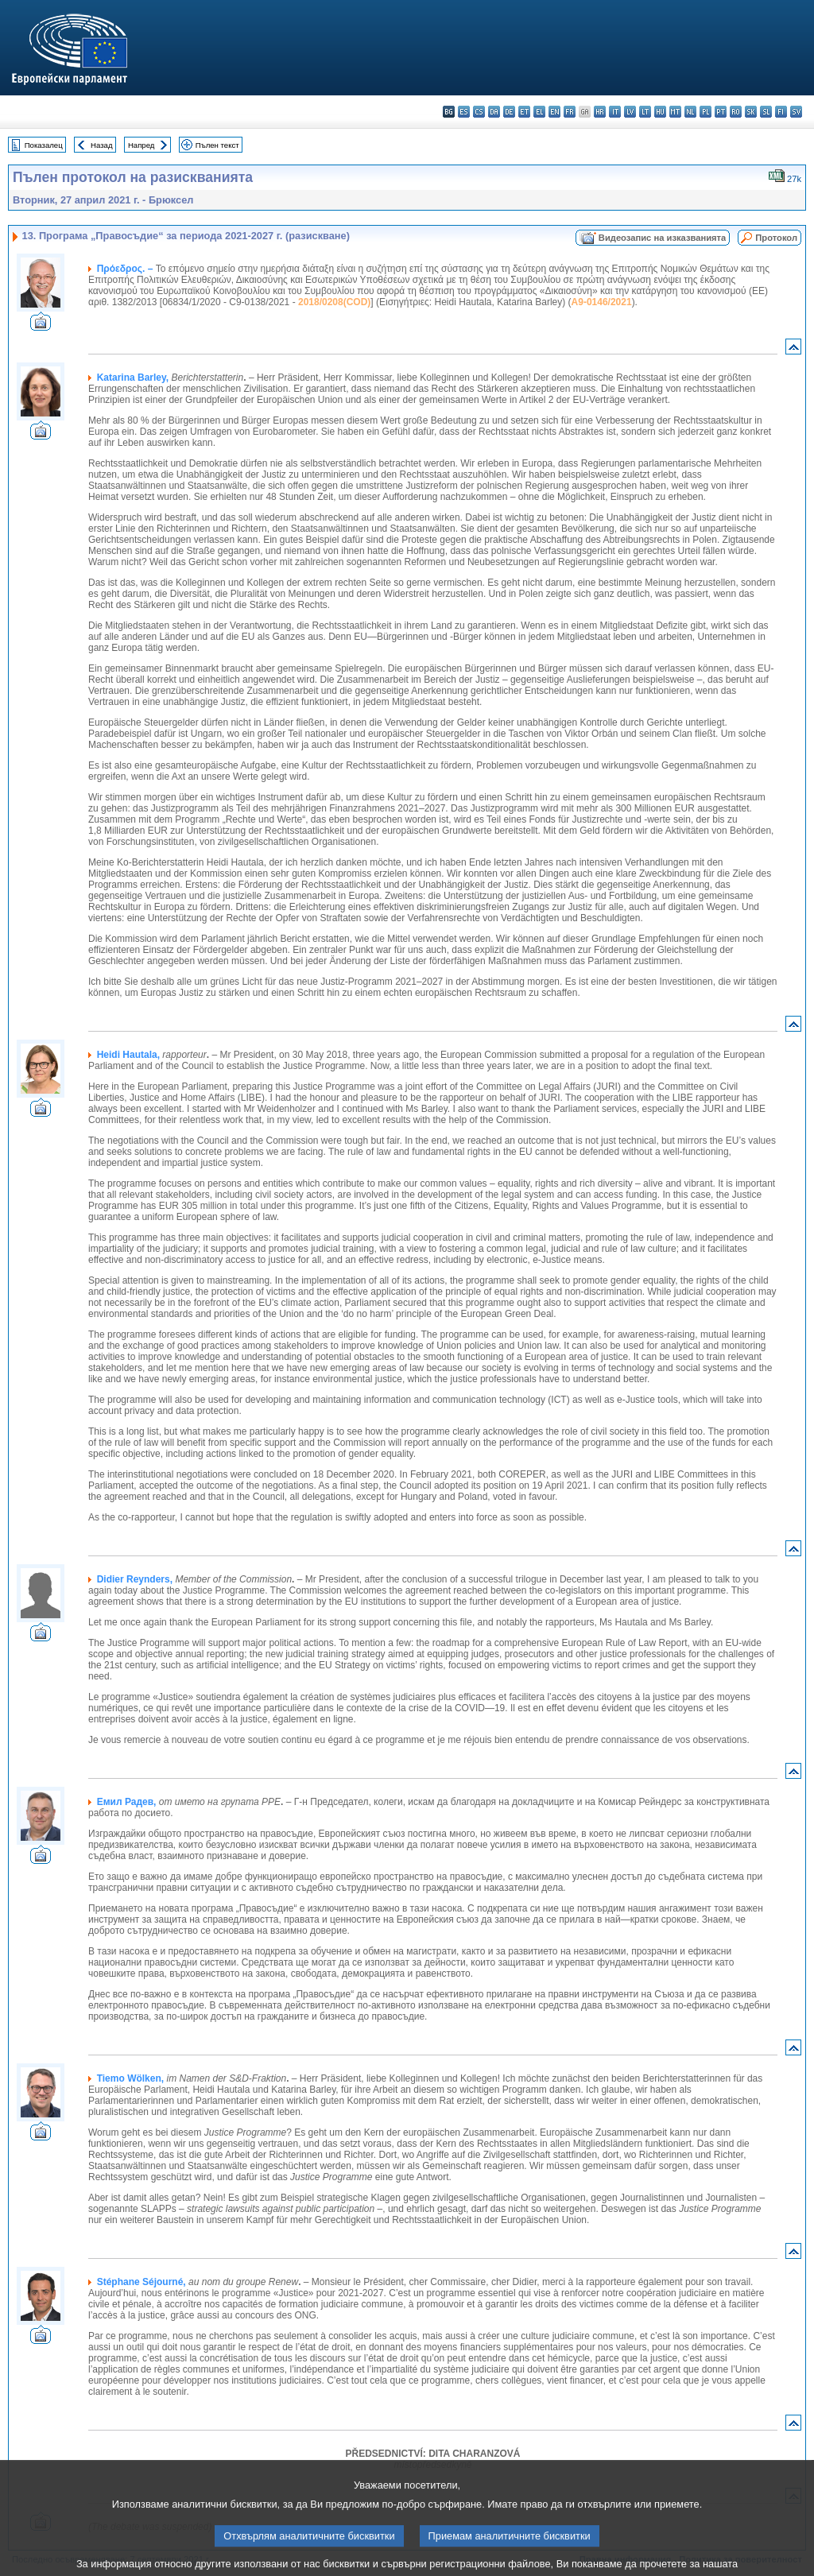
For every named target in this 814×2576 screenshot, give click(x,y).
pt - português (721, 112)
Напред (141, 145)
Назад (102, 145)
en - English (554, 112)
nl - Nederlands (690, 112)
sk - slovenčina (751, 112)
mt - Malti (675, 112)
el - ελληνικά (539, 112)
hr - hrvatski (600, 112)
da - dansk (494, 112)
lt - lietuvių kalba (645, 112)
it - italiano (615, 112)
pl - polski (705, 112)
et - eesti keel (524, 112)
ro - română (736, 112)
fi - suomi (781, 112)
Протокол (776, 237)
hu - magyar (660, 112)
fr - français (570, 112)
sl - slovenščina (766, 112)
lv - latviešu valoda (630, 112)
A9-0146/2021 (602, 302)
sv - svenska (796, 112)
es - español (464, 112)
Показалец (44, 145)
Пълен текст (217, 145)
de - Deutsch (509, 112)
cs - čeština (479, 112)
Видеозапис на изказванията (662, 237)
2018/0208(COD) (334, 302)
